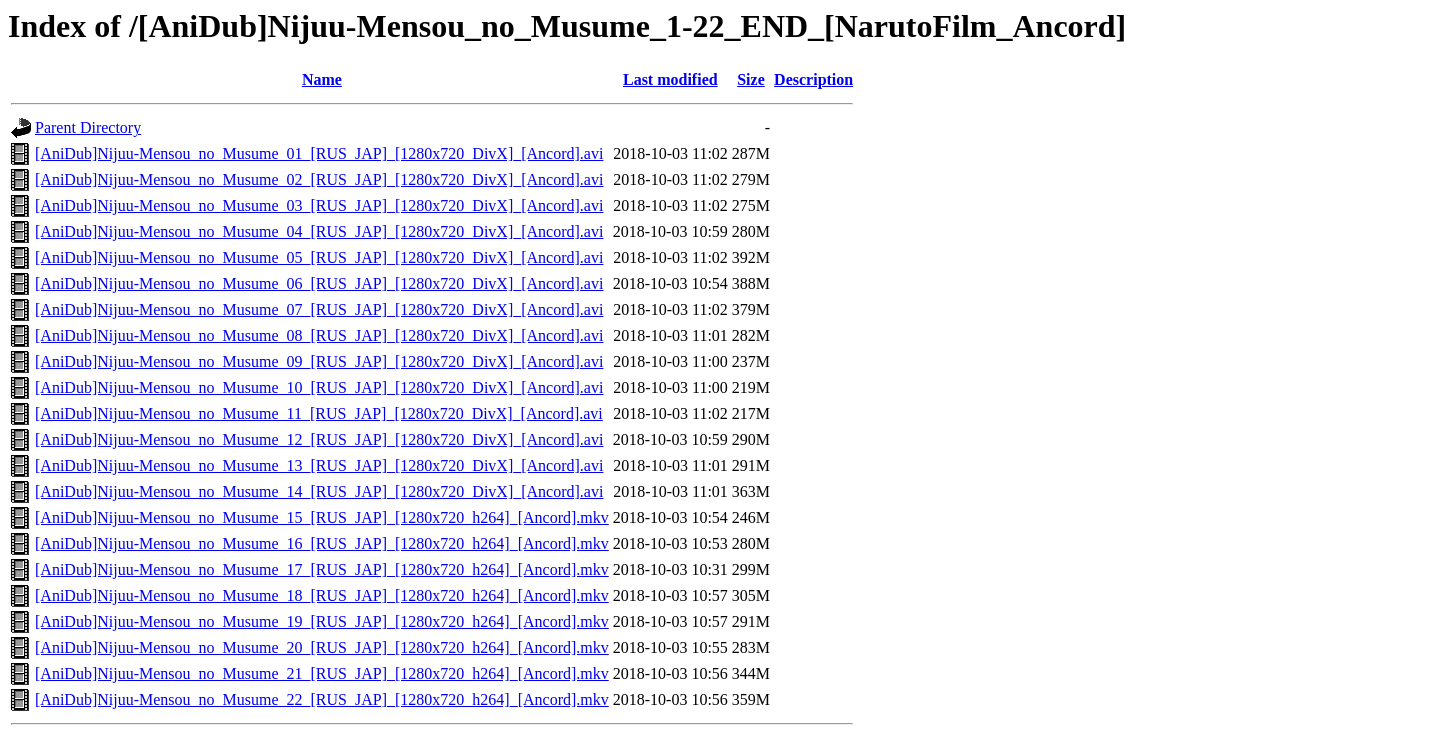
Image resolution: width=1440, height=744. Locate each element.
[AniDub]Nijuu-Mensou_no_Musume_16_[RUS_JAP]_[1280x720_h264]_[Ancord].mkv (322, 543)
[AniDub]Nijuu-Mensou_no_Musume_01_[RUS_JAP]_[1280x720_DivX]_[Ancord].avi (319, 153)
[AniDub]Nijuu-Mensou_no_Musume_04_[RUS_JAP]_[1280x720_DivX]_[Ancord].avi (319, 231)
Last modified (670, 79)
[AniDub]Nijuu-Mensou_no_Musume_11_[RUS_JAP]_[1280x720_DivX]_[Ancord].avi (319, 413)
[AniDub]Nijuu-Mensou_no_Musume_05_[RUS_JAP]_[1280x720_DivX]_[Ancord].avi (319, 257)
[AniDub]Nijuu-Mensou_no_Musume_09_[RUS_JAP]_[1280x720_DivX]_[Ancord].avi (319, 361)
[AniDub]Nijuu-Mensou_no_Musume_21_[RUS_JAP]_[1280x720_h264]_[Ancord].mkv (322, 673)
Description (813, 79)
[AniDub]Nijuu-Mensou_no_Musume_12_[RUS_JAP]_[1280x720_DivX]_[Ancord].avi (319, 439)
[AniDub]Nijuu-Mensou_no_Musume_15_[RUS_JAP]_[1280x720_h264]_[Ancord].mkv (322, 517)
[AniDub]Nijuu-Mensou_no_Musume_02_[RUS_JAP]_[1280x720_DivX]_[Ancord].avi (319, 179)
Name (322, 79)
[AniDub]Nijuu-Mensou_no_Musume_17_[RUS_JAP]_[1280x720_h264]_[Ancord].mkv (322, 569)
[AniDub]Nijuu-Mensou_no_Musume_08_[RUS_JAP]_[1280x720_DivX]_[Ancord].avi (319, 335)
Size (751, 79)
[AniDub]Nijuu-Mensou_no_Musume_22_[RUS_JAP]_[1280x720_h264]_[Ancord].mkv (322, 699)
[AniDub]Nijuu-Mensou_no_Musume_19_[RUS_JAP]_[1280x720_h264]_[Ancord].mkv (322, 621)
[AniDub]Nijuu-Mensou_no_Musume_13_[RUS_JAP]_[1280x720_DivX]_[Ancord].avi (319, 465)
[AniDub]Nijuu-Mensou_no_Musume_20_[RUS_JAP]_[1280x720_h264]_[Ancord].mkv (322, 647)
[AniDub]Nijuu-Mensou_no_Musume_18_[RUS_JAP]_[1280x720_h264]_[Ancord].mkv (322, 595)
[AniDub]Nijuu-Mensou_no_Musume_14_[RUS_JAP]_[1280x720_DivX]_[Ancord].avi (319, 491)
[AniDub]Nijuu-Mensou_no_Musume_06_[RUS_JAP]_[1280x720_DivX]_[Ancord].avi (319, 283)
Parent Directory (88, 127)
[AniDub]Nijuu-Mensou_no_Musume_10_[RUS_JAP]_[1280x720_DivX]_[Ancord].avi (319, 387)
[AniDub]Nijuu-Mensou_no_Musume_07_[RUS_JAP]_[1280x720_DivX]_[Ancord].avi (319, 309)
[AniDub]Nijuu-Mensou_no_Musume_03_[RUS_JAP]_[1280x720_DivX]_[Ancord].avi (319, 205)
